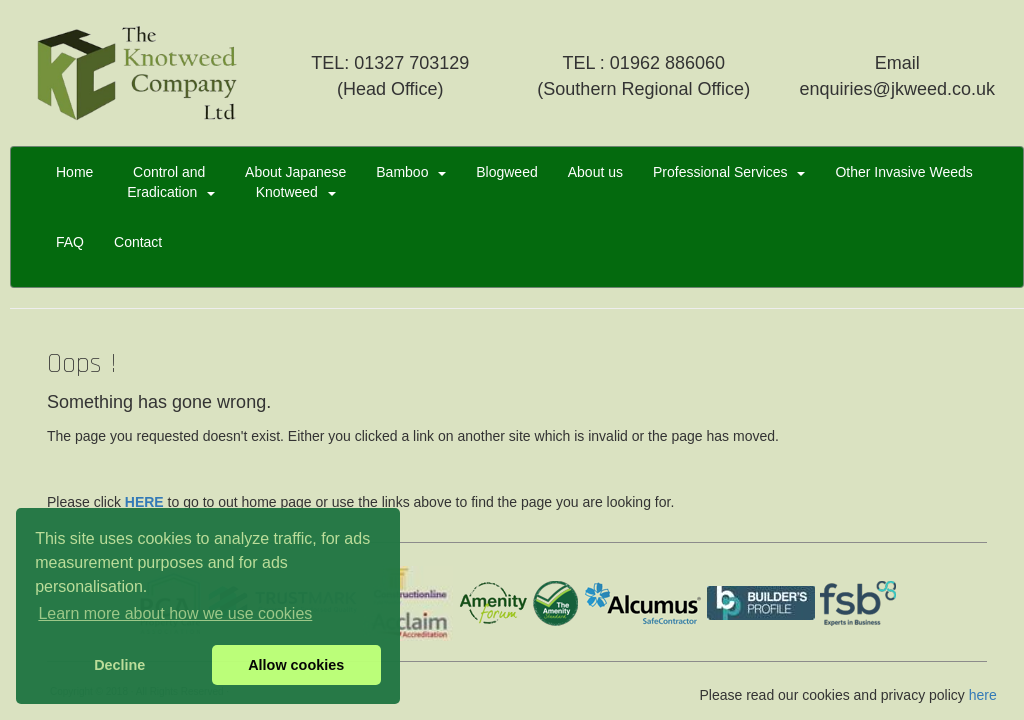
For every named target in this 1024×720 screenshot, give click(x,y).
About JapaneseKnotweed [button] (295, 182)
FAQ (70, 252)
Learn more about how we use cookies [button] (175, 613)
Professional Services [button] (729, 172)
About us (595, 182)
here (983, 695)
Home (74, 182)
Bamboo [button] (411, 172)
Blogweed (507, 182)
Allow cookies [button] (296, 665)
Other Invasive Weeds (903, 182)
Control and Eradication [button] (169, 182)
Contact (138, 252)
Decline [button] (119, 665)
